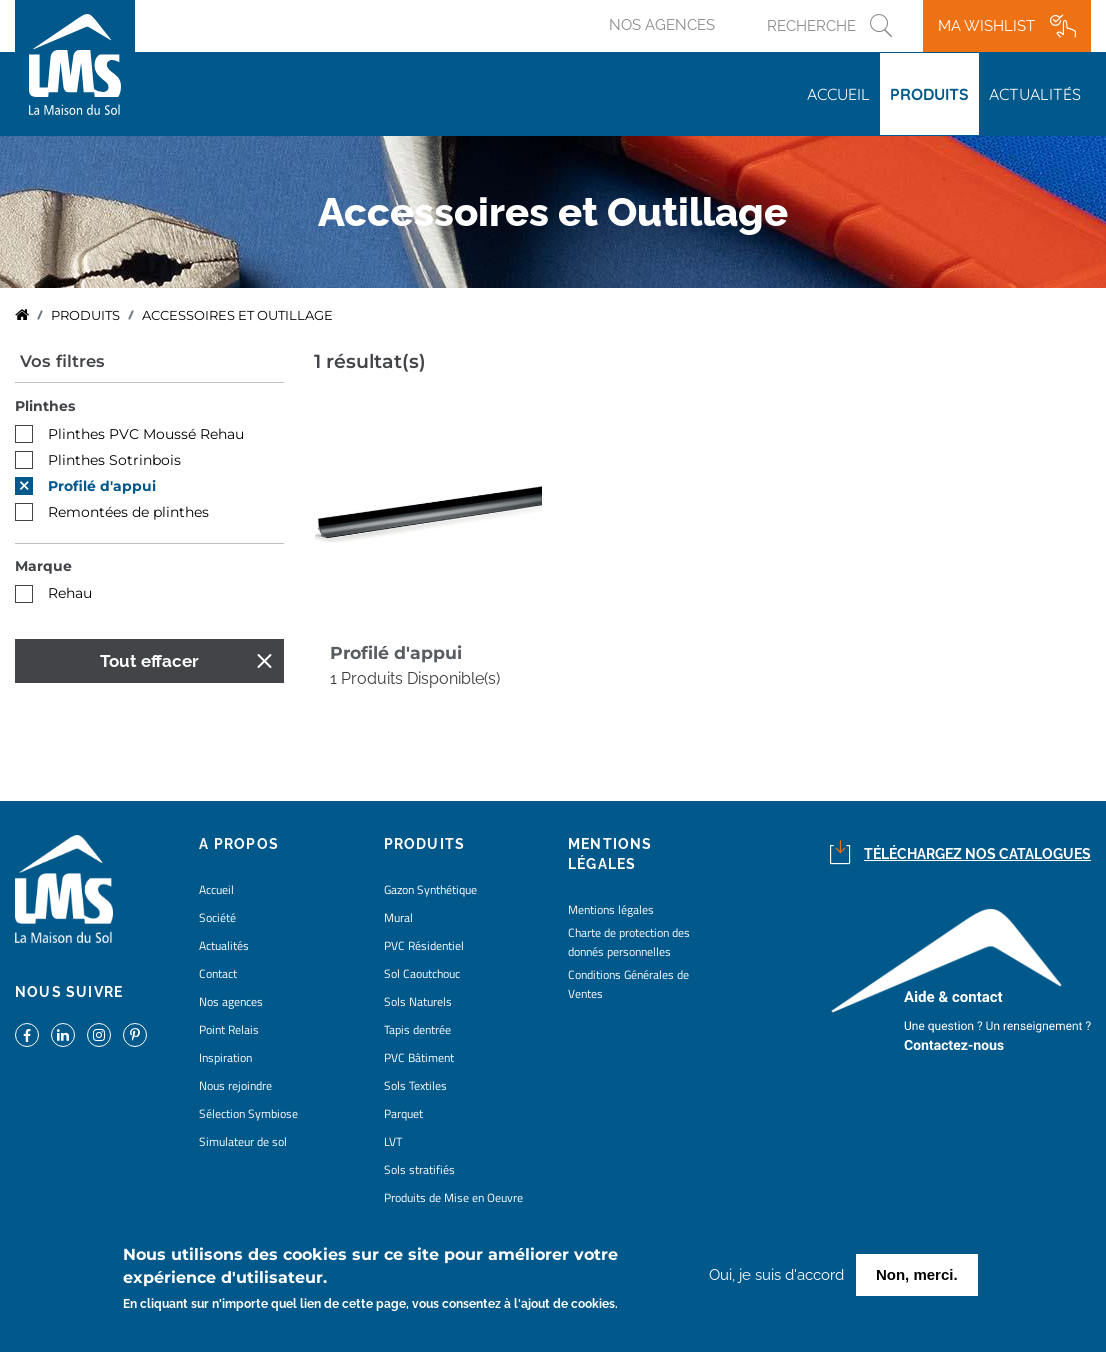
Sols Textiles (415, 1085)
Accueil (838, 94)
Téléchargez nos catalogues (977, 854)
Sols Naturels (418, 1001)
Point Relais (229, 1029)
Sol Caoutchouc (422, 973)
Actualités (1035, 94)
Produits (929, 94)
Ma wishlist (986, 26)
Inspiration (225, 1057)
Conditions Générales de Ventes (628, 984)
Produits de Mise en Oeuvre (453, 1197)
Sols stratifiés (419, 1169)
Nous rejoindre (235, 1085)
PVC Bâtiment (419, 1057)
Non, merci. (917, 1278)
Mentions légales (611, 909)
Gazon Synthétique (430, 889)
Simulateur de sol (243, 1141)
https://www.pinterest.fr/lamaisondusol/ (135, 1035)
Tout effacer (149, 661)
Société (217, 917)
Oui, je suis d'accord (776, 1279)
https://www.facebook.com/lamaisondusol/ (27, 1035)
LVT (393, 1141)
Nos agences (662, 25)
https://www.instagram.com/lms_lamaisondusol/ (99, 1035)
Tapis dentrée (417, 1029)
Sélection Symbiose (248, 1113)
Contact (218, 973)
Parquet (403, 1113)
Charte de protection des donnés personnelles (629, 942)
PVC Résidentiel (424, 945)
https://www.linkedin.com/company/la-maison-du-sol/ (63, 1035)
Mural (398, 917)
